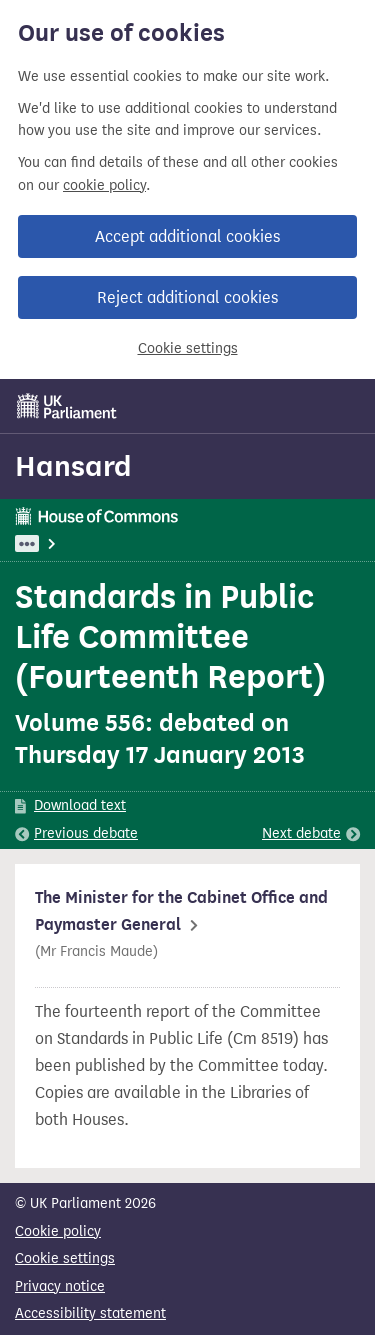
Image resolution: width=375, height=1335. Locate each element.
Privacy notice (60, 1286)
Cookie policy (58, 1231)
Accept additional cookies (187, 236)
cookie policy (104, 185)
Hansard (73, 466)
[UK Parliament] (67, 406)
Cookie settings (188, 348)
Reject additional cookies (187, 297)
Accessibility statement (90, 1313)
